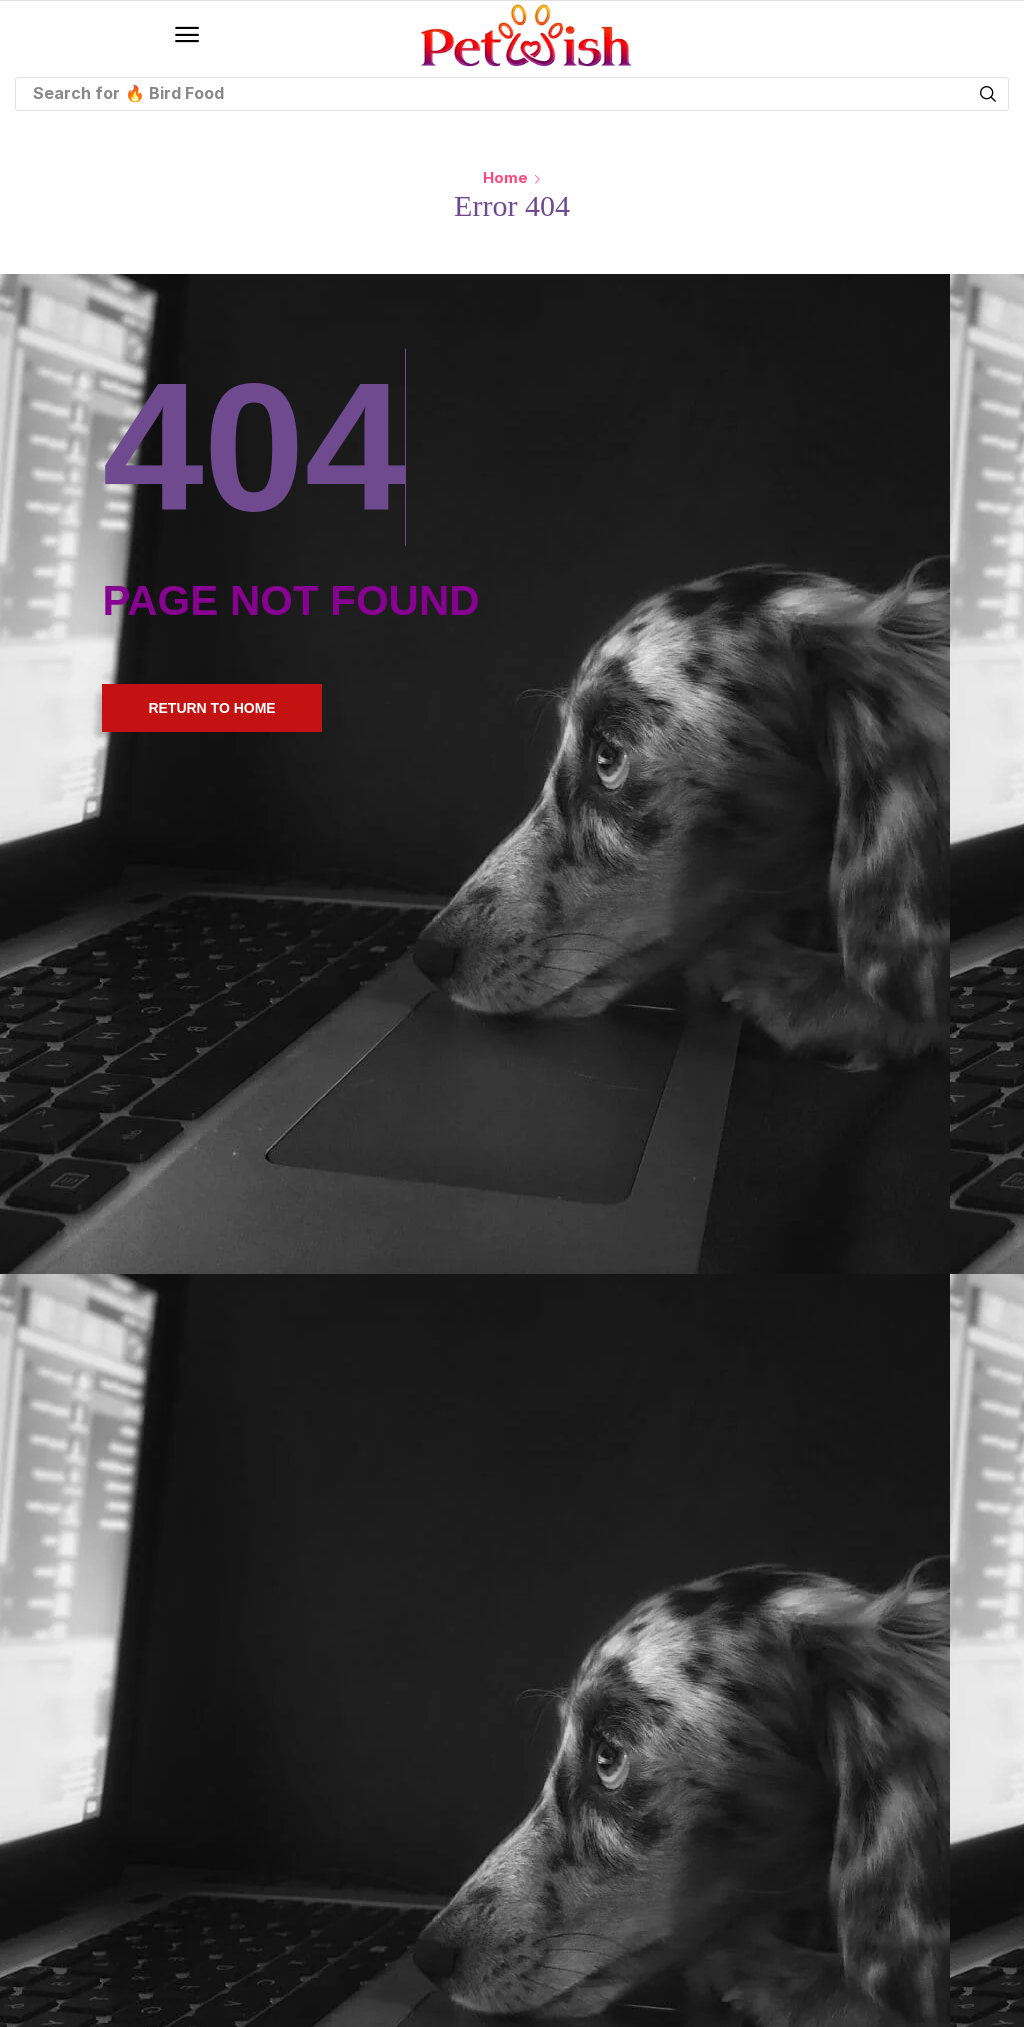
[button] (187, 35)
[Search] (988, 94)
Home (505, 177)
